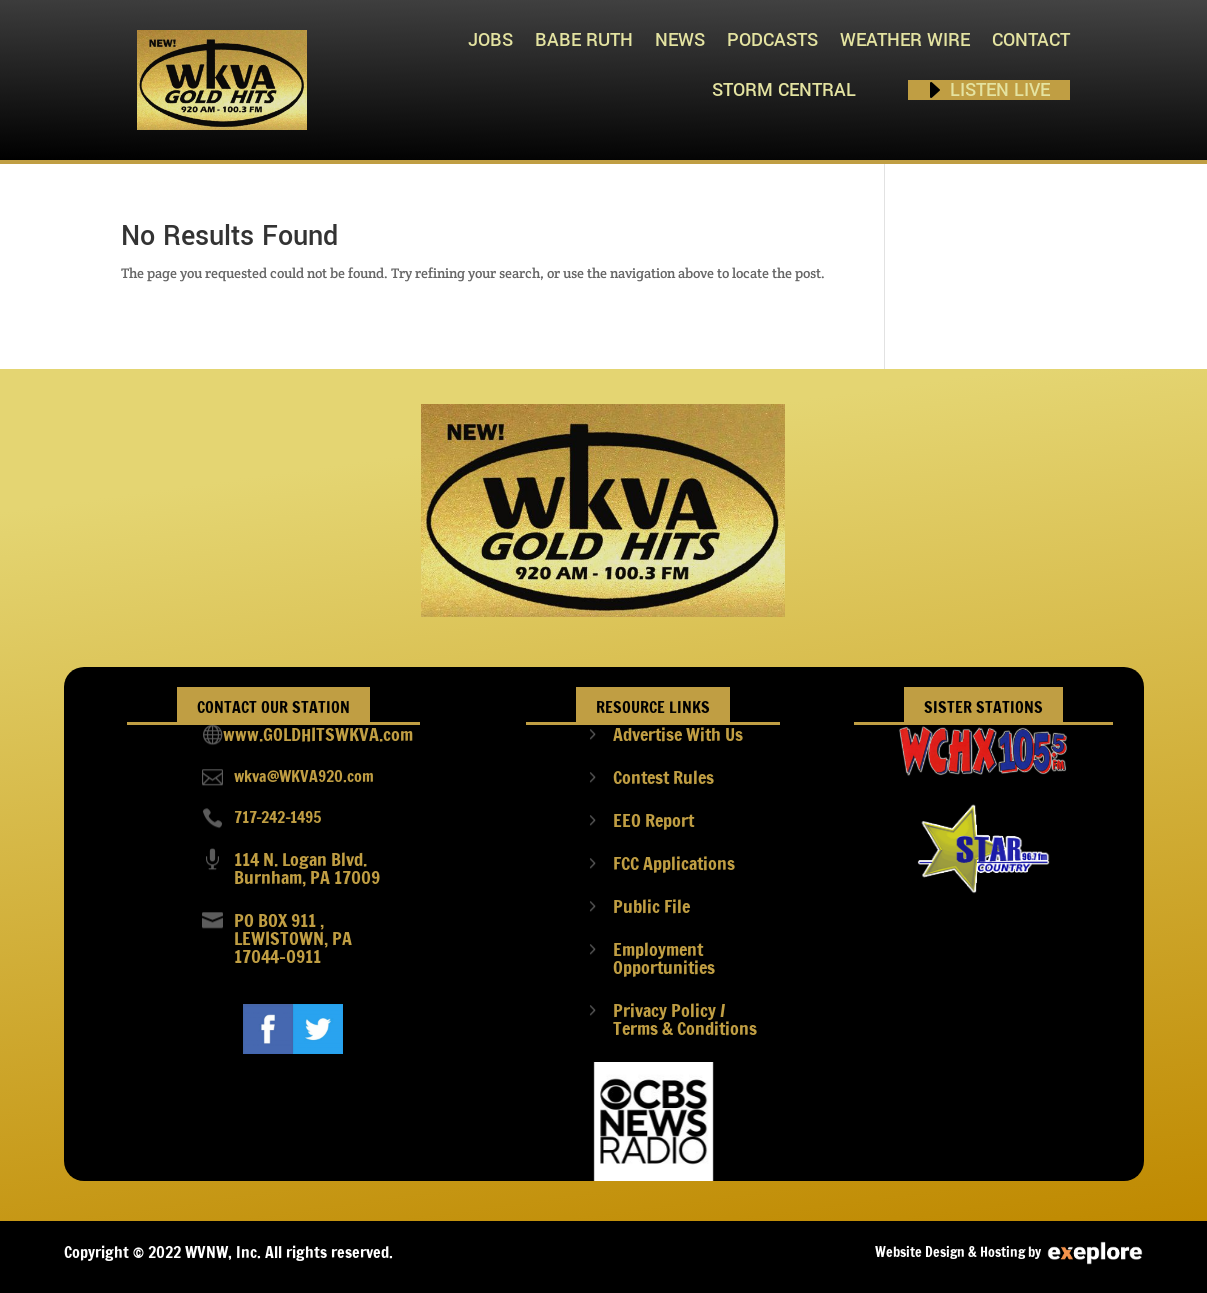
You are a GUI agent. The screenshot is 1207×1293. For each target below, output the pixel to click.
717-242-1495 (277, 817)
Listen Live (1000, 90)
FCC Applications (674, 863)
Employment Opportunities (664, 958)
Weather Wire (905, 40)
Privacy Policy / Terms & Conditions (685, 1019)
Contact (1031, 40)
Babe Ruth (584, 40)
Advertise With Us (678, 734)
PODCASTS (772, 40)
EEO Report (653, 820)
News (680, 40)
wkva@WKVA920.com (304, 776)
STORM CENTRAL (784, 90)
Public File (651, 906)
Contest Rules (663, 777)
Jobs (490, 40)
